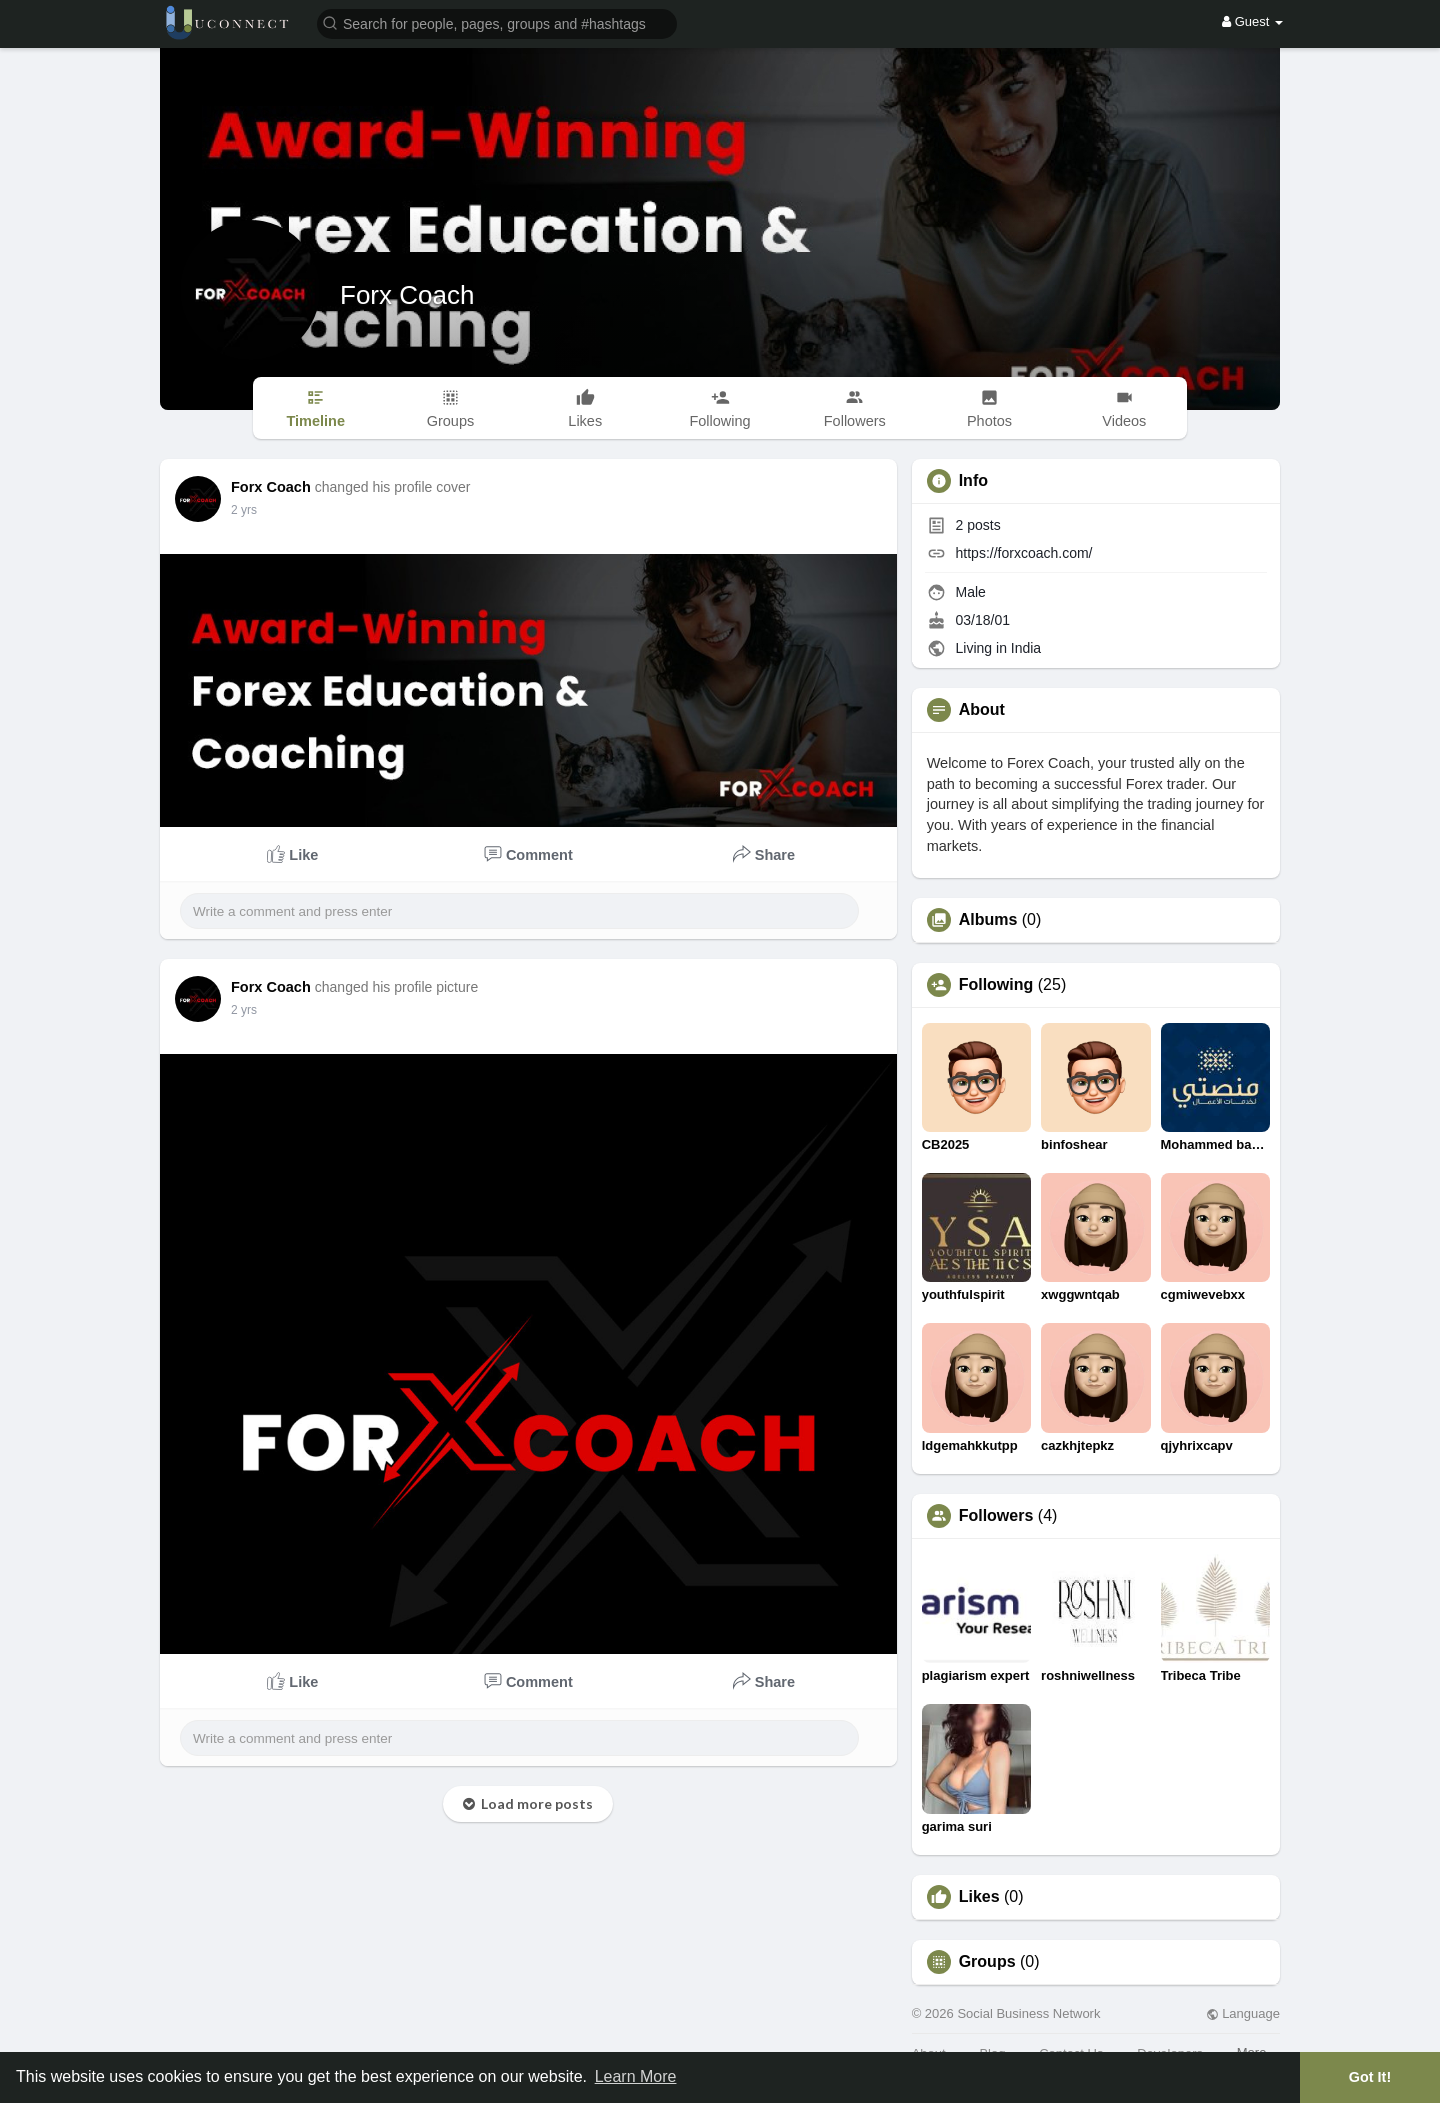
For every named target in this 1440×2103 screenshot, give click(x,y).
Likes (979, 1897)
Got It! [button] (1370, 2077)
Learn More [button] (636, 2076)
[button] (497, 22)
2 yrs (244, 510)
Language (1243, 2013)
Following (996, 985)
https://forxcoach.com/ (1024, 553)
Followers (996, 1516)
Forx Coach (407, 295)
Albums (988, 920)
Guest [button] (1252, 21)
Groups (987, 1962)
